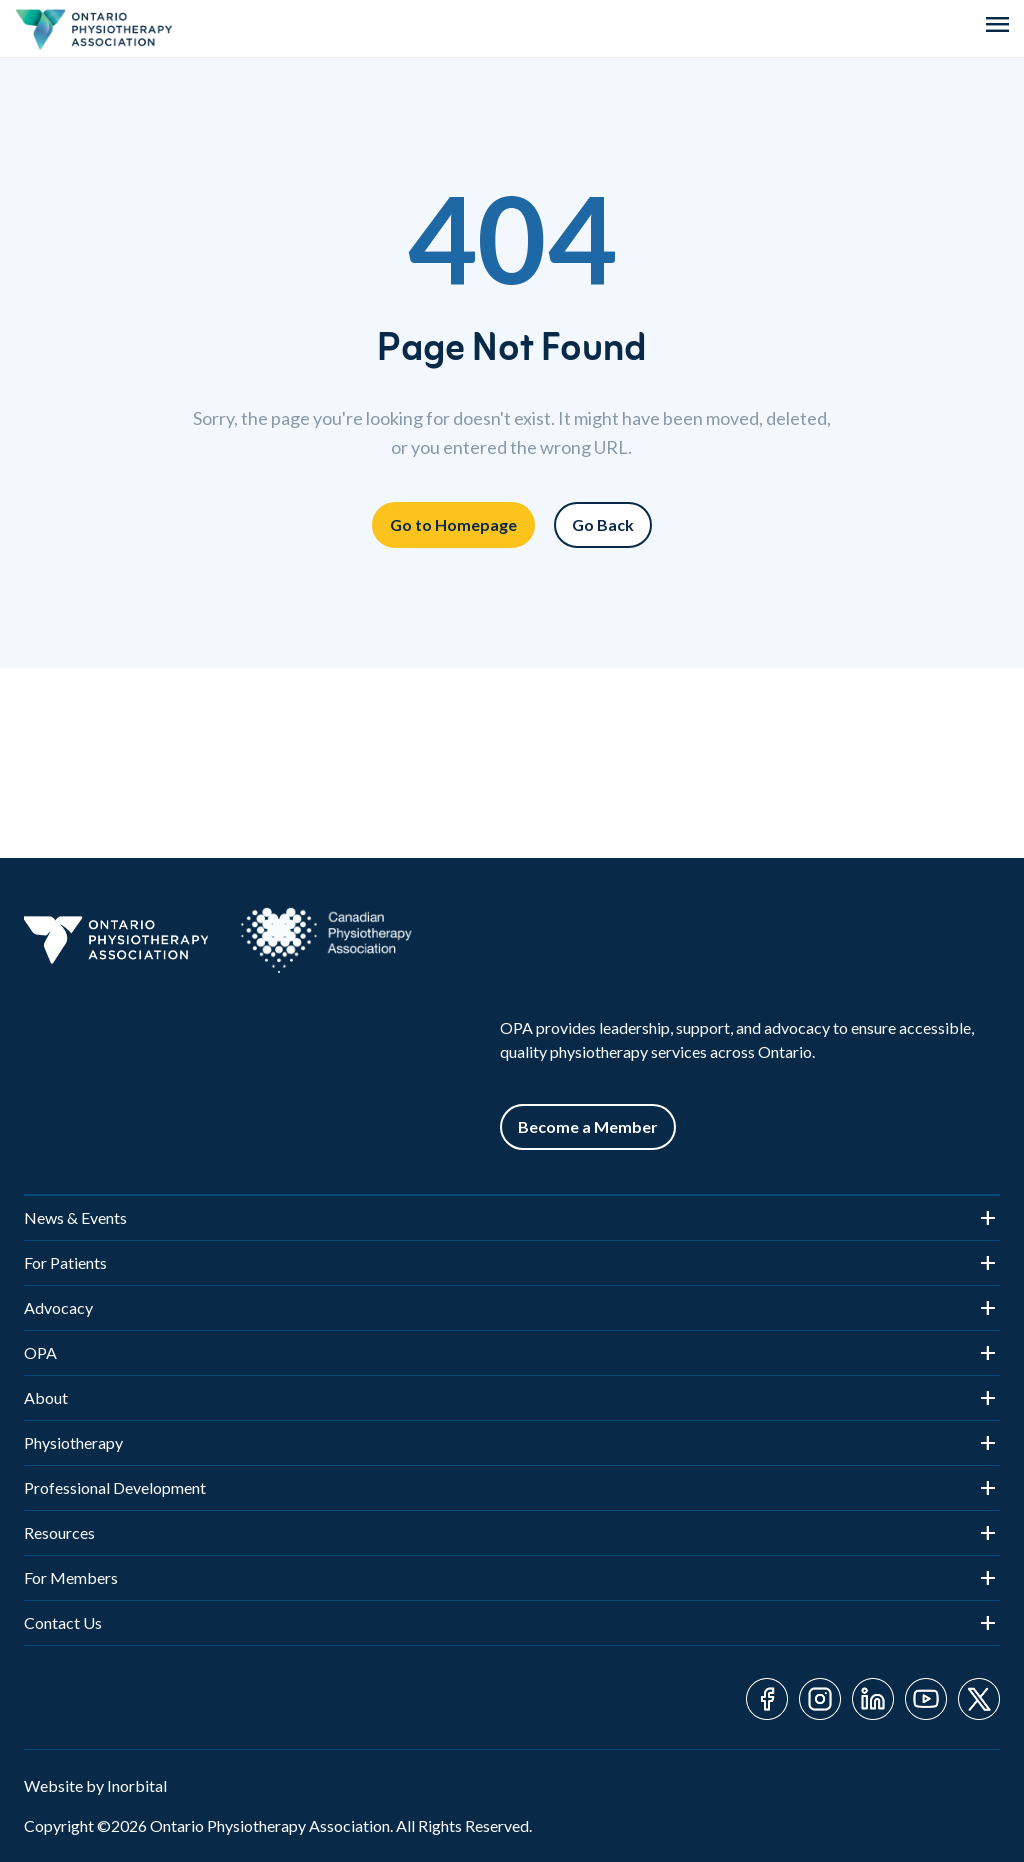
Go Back (603, 524)
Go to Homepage (453, 524)
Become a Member (588, 1126)
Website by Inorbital (95, 1785)
